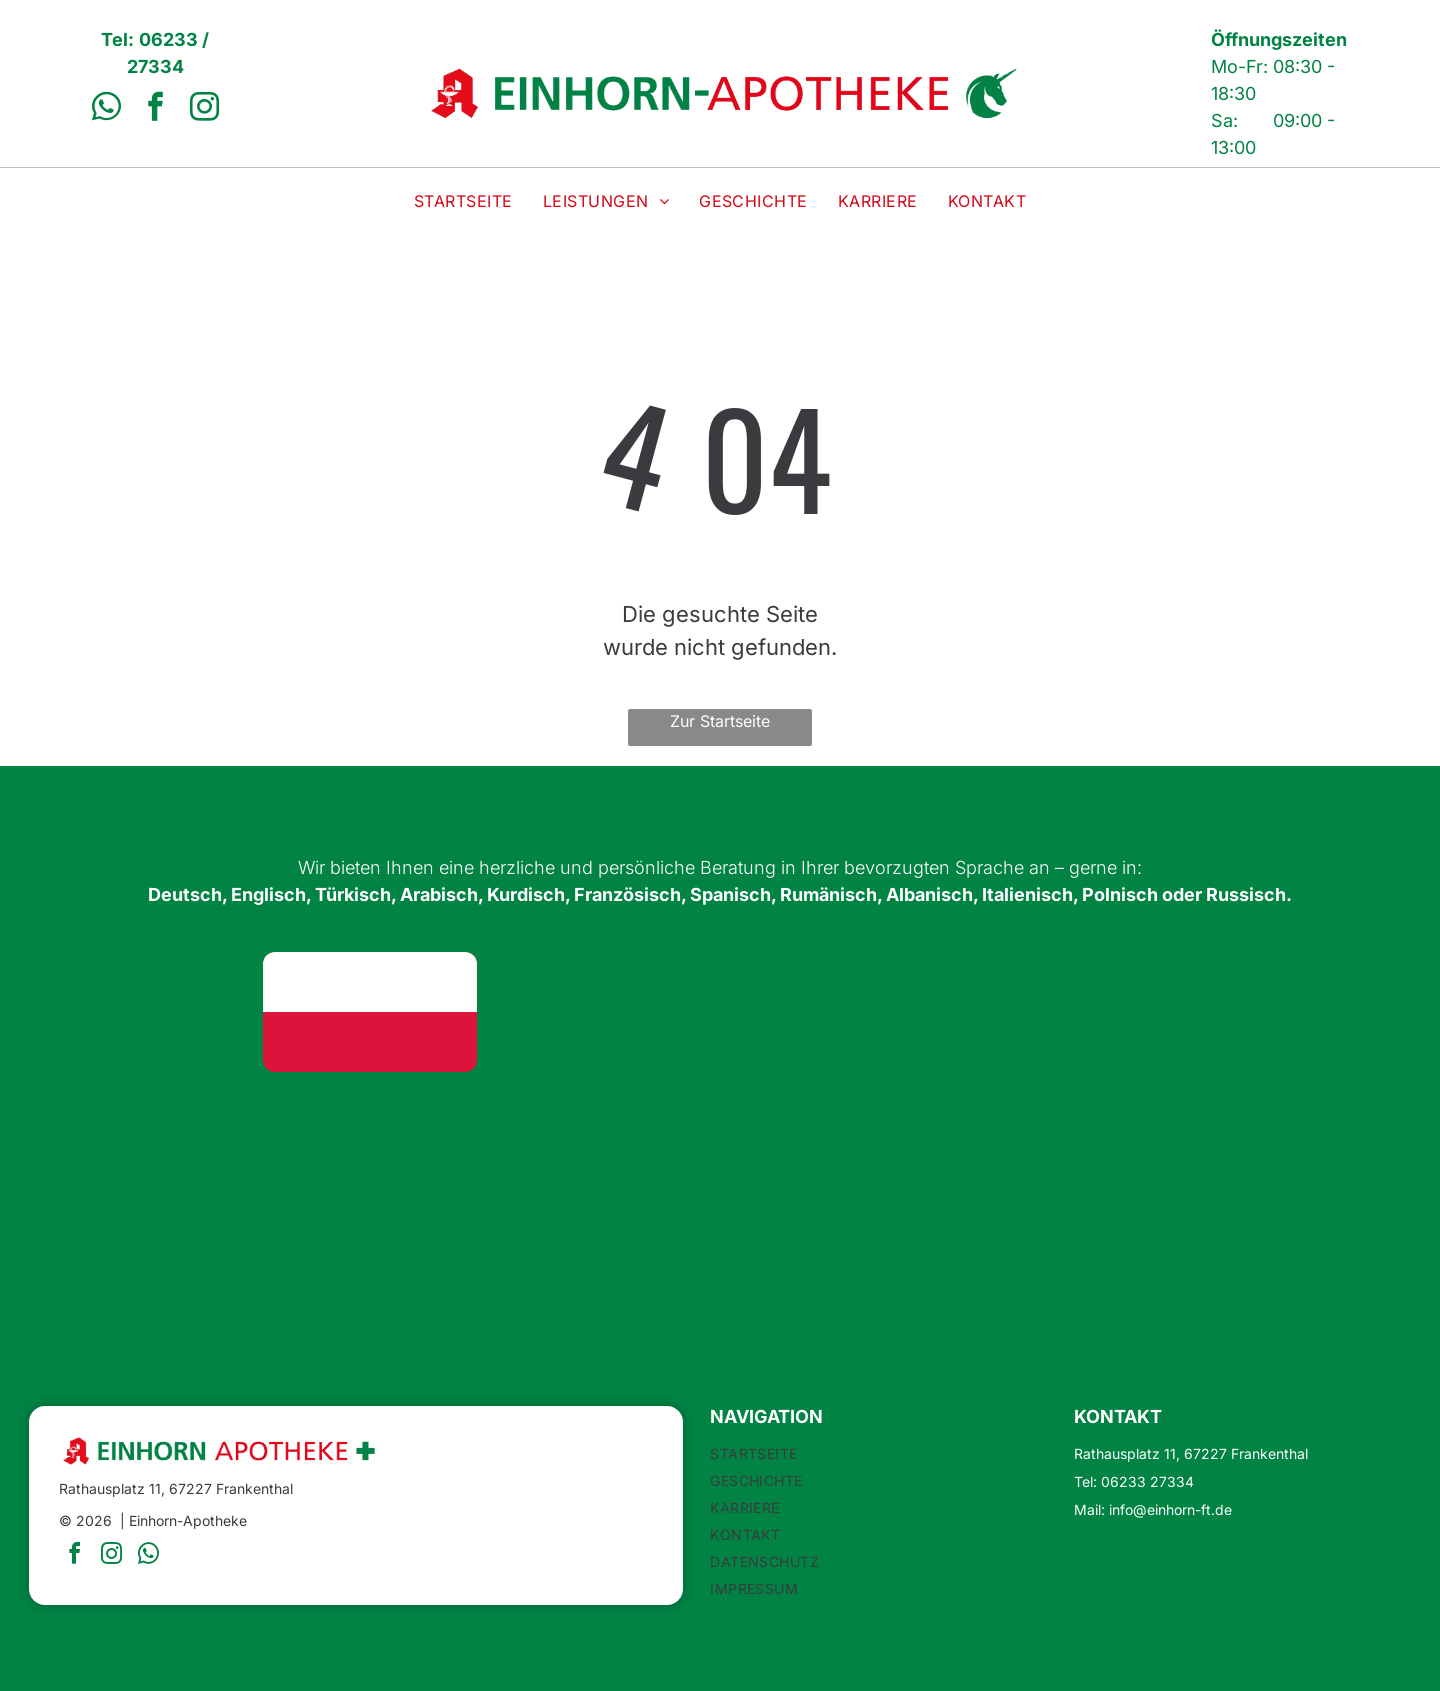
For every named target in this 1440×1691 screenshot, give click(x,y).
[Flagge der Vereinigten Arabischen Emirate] (1069, 1012)
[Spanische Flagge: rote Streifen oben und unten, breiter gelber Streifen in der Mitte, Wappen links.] (369, 1152)
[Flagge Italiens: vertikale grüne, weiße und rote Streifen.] (1069, 1152)
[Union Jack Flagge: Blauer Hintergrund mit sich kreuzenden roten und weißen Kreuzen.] (603, 1012)
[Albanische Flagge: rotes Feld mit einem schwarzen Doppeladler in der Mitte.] (836, 1152)
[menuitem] (463, 201)
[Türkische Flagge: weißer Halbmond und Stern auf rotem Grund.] (836, 1012)
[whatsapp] (106, 109)
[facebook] (155, 109)
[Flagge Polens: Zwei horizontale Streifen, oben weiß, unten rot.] (369, 1012)
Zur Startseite (720, 721)
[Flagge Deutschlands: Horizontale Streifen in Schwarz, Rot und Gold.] (136, 1012)
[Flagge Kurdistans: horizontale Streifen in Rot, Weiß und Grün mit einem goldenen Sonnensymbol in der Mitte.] (1303, 1012)
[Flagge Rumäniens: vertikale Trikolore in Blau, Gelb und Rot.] (603, 1152)
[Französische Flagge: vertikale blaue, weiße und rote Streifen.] (136, 1152)
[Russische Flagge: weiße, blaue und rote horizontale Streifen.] (1303, 1152)
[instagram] (204, 109)
